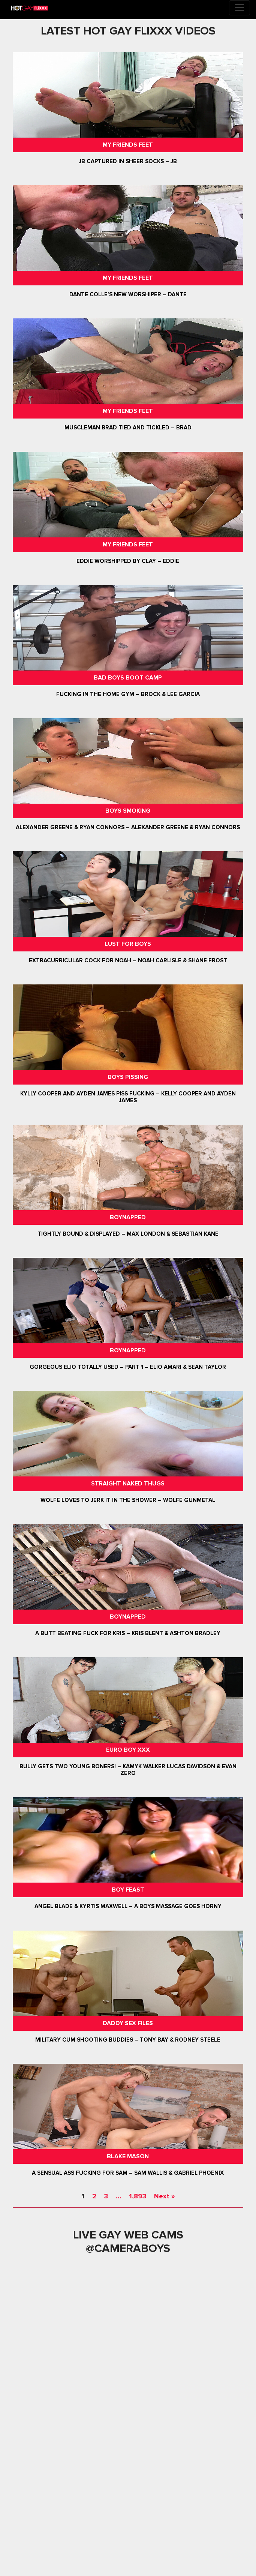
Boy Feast (128, 1889)
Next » (164, 2196)
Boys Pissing (128, 1077)
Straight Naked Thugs (128, 1483)
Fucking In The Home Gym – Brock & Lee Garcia (128, 694)
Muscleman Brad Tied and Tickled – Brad (128, 428)
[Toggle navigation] (239, 7)
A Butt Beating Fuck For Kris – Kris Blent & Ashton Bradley (128, 1633)
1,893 (137, 2196)
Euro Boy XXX (128, 1750)
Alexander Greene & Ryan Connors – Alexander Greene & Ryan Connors (128, 827)
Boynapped (128, 1217)
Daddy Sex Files (128, 2023)
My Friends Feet (128, 145)
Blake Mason (128, 2156)
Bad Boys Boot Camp (128, 677)
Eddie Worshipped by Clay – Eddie (128, 561)
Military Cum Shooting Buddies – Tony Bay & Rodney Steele (128, 2039)
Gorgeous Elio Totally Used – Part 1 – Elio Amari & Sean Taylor (128, 1367)
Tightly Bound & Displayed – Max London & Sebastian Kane (128, 1233)
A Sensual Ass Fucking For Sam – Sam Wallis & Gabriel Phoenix (128, 2172)
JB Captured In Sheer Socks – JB (128, 161)
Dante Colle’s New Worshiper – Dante (128, 294)
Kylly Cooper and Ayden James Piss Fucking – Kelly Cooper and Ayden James (128, 1097)
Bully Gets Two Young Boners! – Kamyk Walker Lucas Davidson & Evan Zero (128, 1769)
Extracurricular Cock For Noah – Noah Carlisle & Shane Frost (128, 960)
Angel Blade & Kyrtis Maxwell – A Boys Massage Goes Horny (128, 1906)
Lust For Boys (128, 944)
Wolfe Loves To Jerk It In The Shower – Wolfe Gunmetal (128, 1500)
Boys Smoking (128, 811)
